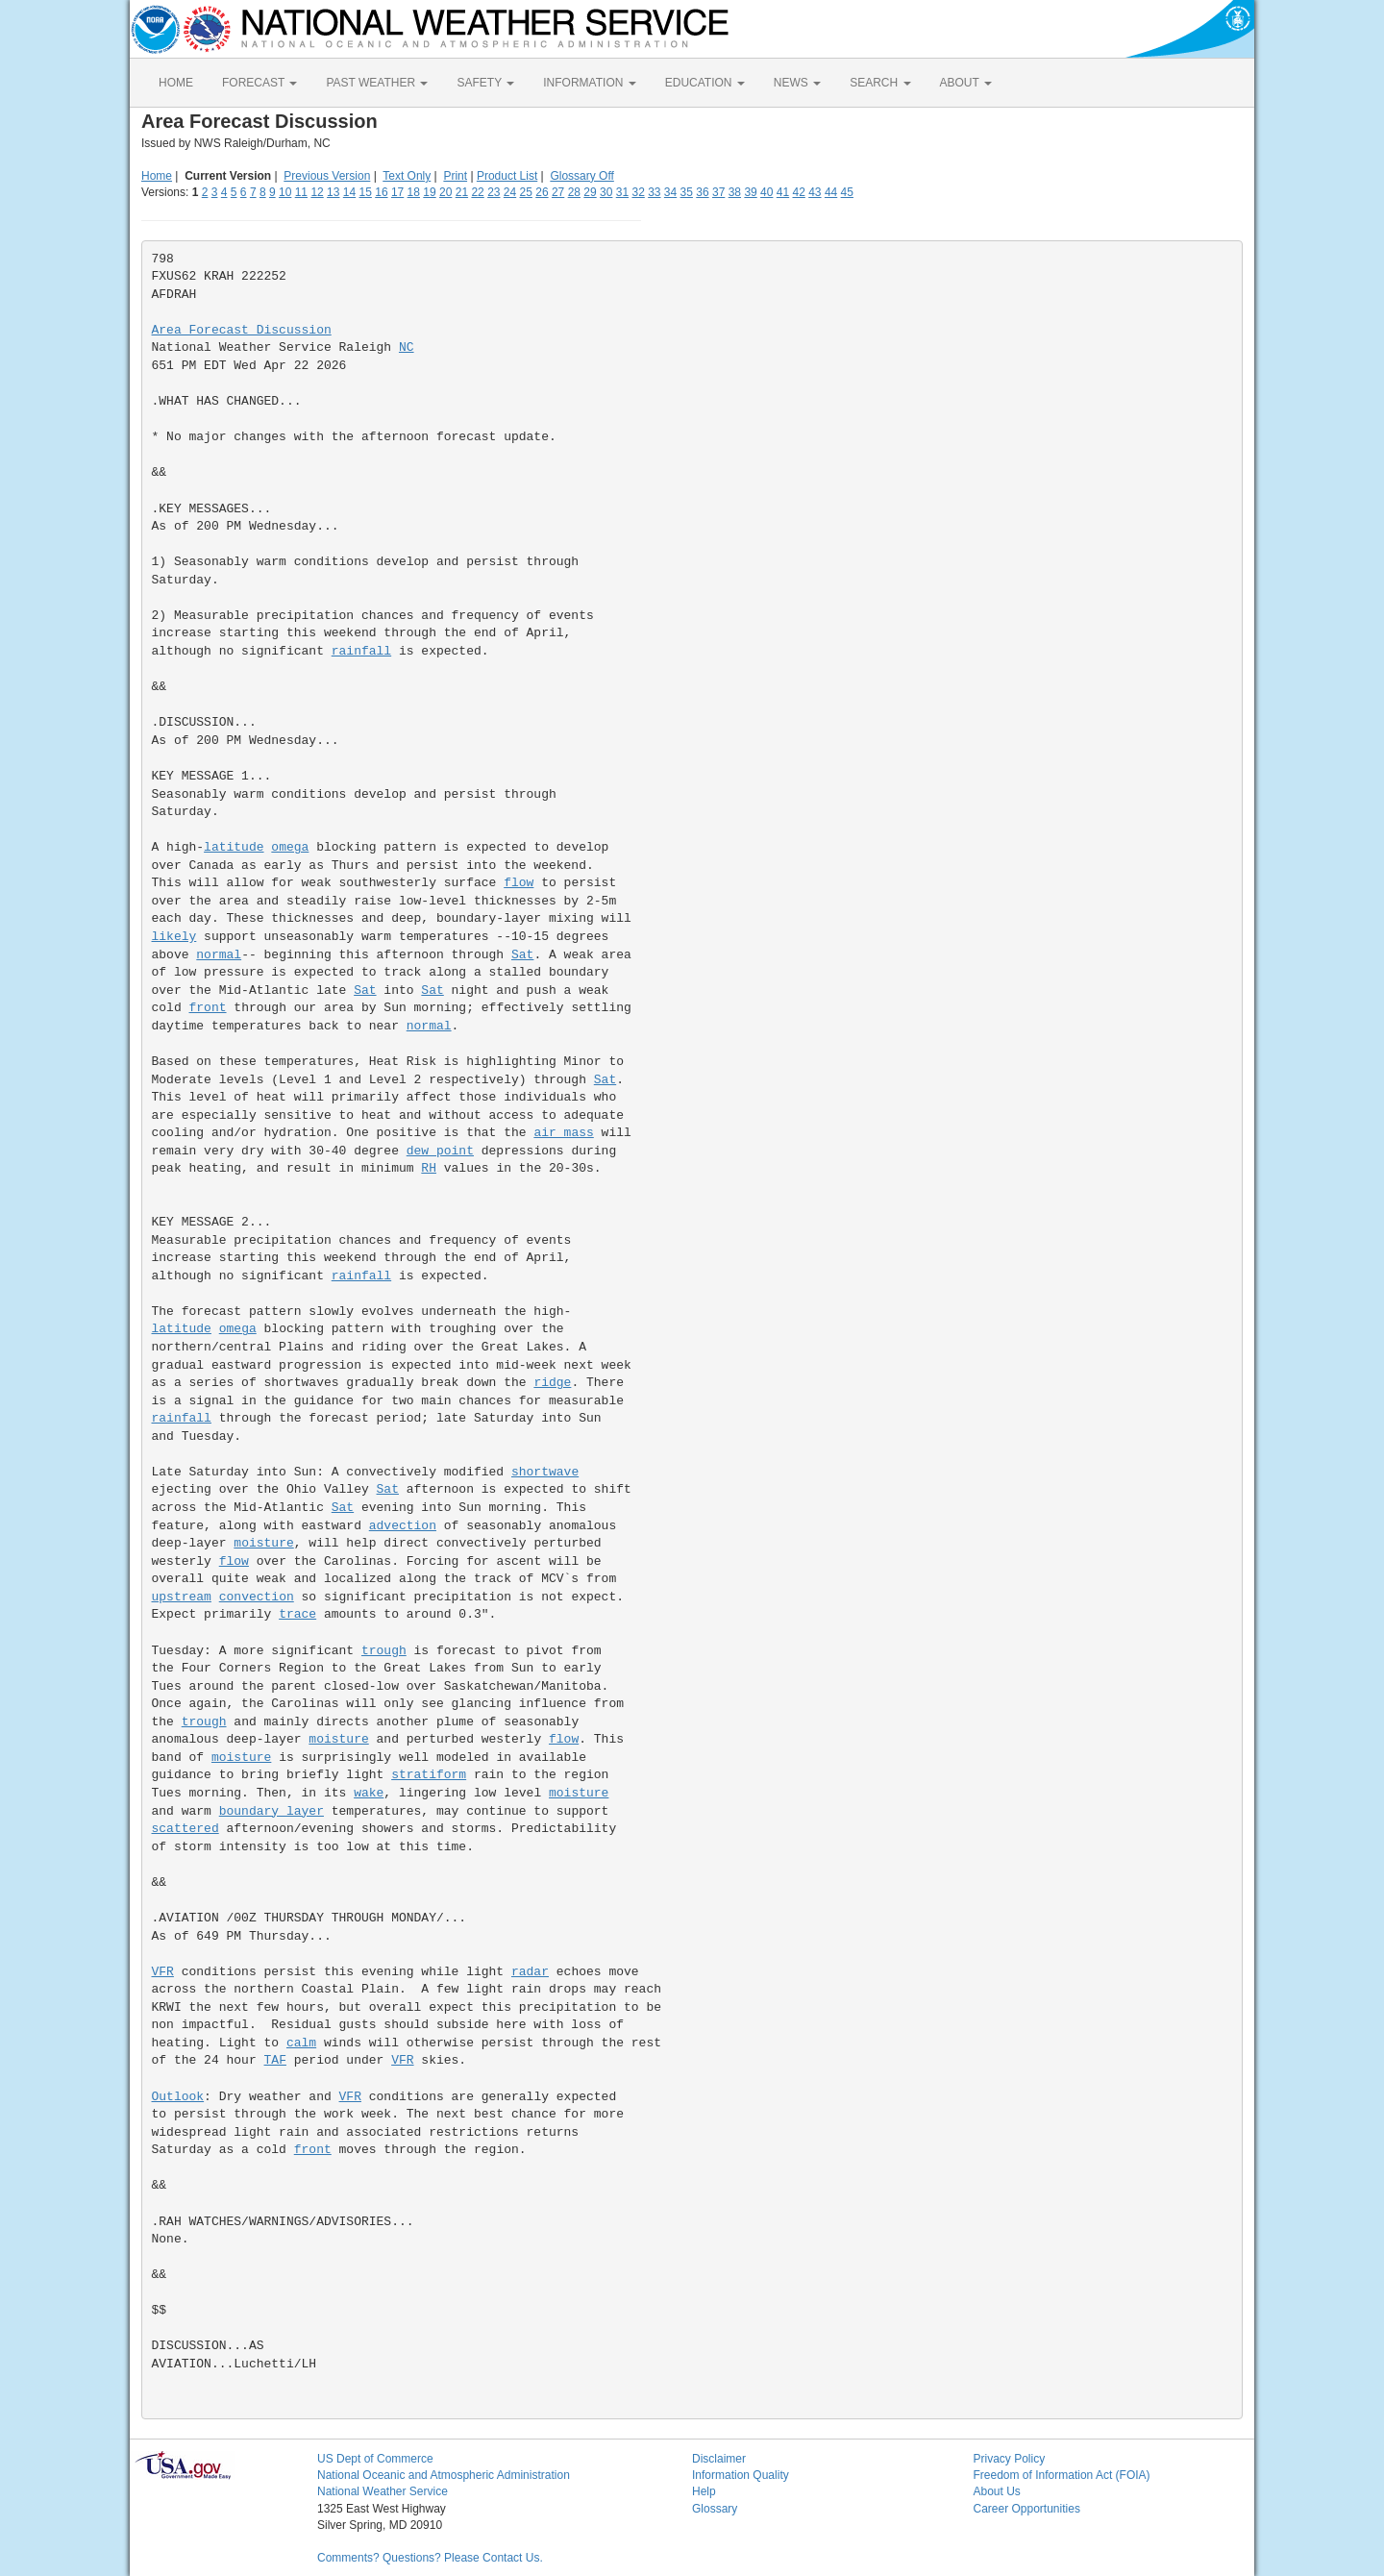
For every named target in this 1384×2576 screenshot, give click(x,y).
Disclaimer (719, 2458)
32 (637, 192)
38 (735, 192)
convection (256, 1597)
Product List (507, 176)
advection (402, 1526)
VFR (163, 1972)
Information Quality (740, 2475)
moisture (263, 1543)
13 (333, 192)
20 (445, 192)
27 (558, 192)
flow (518, 883)
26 (541, 192)
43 (814, 192)
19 (429, 192)
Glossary (714, 2508)
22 (477, 192)
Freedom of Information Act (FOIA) (1062, 2475)
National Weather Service (382, 2491)
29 (589, 192)
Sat (522, 955)
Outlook (178, 2097)
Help (704, 2491)
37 (718, 192)
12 (316, 192)
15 (365, 192)
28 (574, 192)
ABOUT (966, 82)
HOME (176, 82)
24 (510, 192)
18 (414, 192)
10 (285, 192)
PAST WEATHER (377, 82)
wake (368, 1793)
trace (297, 1614)
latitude (233, 847)
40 (766, 192)
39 (750, 192)
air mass (563, 1133)
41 (783, 192)
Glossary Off (581, 176)
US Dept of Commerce (375, 2458)
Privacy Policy (1010, 2458)
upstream (181, 1597)
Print (455, 176)
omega (290, 847)
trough (384, 1651)
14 (349, 192)
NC (406, 347)
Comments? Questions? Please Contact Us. (430, 2557)
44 (831, 192)
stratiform (428, 1775)
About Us (997, 2491)
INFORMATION (589, 82)
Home (156, 176)
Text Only (407, 176)
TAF (275, 2060)
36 (702, 192)
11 (301, 192)
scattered (185, 1828)
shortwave (545, 1472)
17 (397, 192)
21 (462, 192)
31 (622, 192)
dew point (440, 1151)
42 (798, 192)
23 (493, 192)
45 (847, 192)
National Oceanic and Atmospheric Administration (443, 2475)
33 (654, 192)
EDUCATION (705, 82)
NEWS (797, 82)
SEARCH (880, 82)
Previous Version (327, 176)
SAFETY (485, 82)
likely (174, 936)
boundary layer (271, 1811)
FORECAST (259, 82)
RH (428, 1168)
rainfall (361, 651)
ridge (552, 1382)
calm (301, 2043)
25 (526, 192)
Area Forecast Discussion (242, 330)
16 (381, 192)
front (208, 1008)
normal (218, 955)
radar (530, 1972)
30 (606, 192)
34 (670, 192)
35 (686, 192)
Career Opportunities (1027, 2508)
